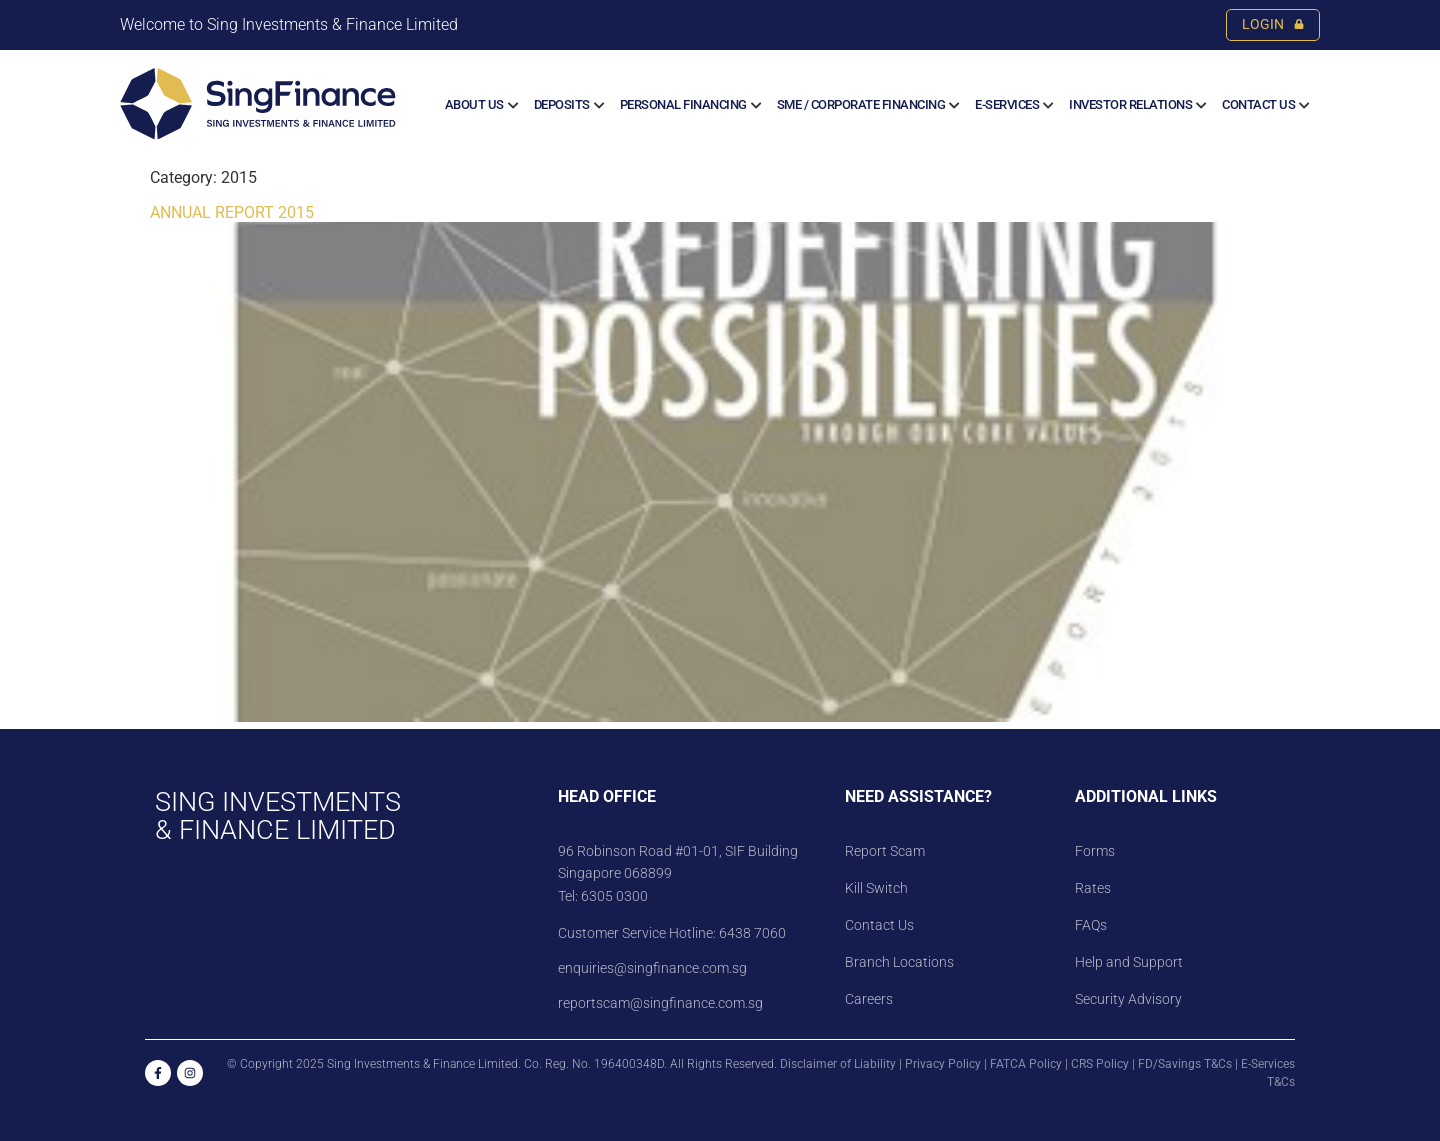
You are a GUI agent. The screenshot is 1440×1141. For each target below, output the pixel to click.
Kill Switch (876, 888)
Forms (1095, 851)
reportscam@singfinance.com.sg (660, 1003)
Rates (1093, 888)
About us (474, 104)
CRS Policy (1100, 1064)
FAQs (1091, 925)
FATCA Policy (1026, 1064)
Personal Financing (683, 104)
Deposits (562, 104)
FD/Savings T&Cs (1185, 1064)
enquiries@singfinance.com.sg (652, 968)
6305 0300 (614, 896)
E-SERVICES (1007, 104)
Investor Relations (1130, 104)
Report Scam (885, 851)
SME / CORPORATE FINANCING (861, 104)
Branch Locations (899, 962)
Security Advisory (1128, 999)
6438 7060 (751, 933)
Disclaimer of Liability (838, 1064)
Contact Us (1258, 104)
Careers (869, 999)
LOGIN (1273, 24)
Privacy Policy (943, 1064)
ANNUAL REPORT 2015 (232, 212)
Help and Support (1129, 962)
